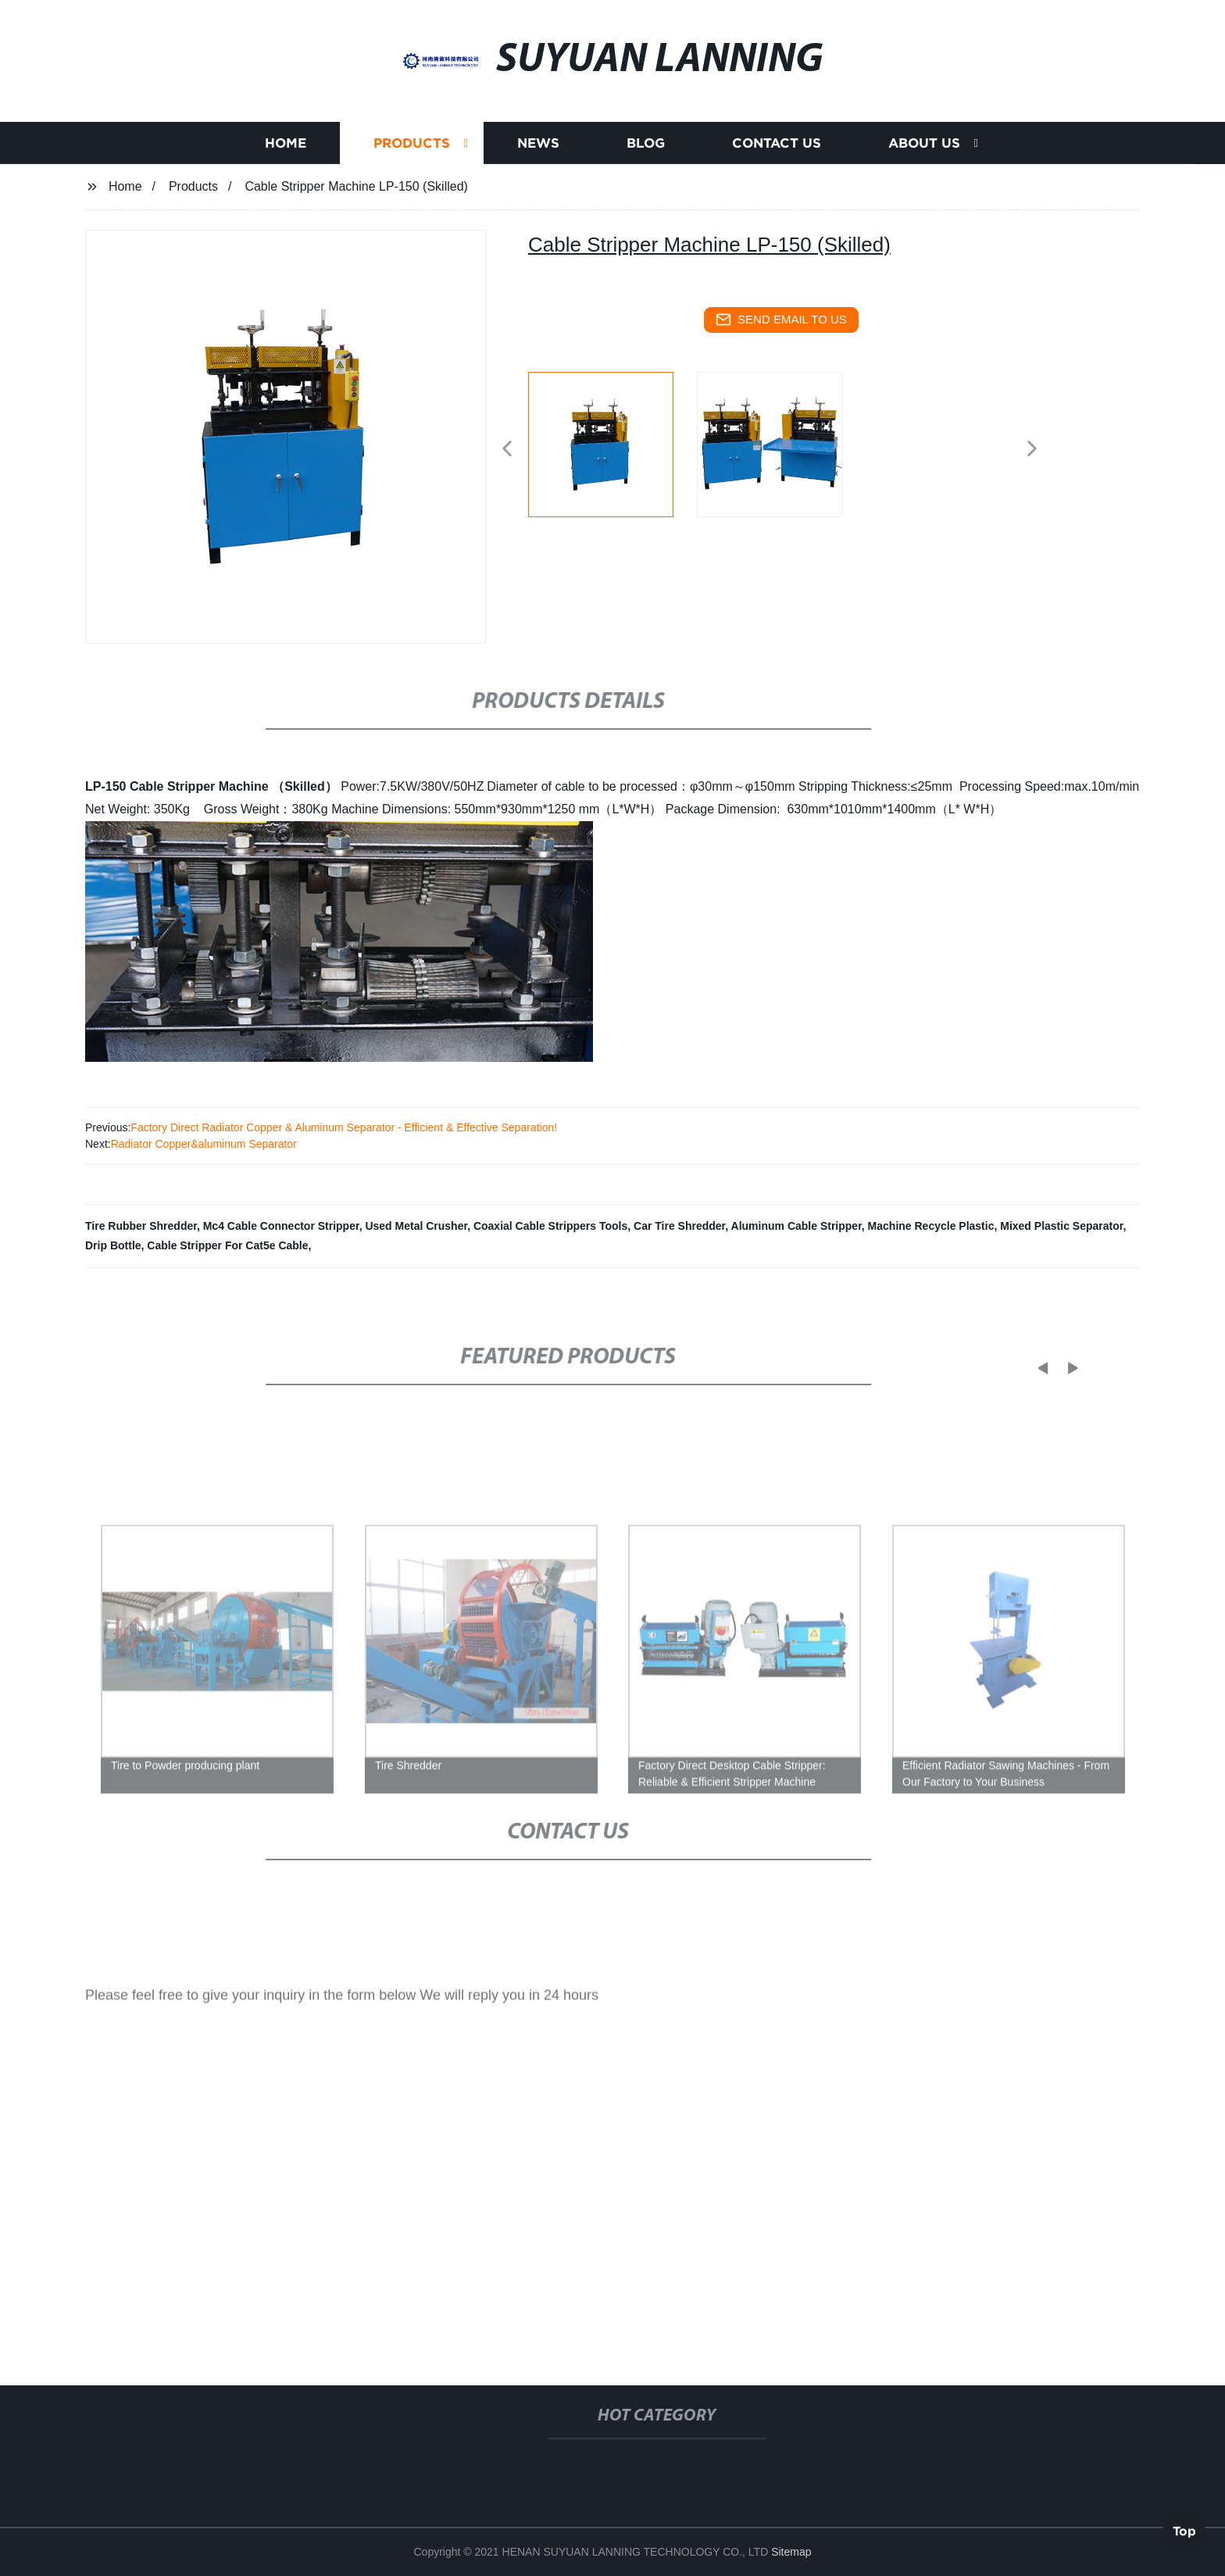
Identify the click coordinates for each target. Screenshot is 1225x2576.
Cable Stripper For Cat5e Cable (227, 1245)
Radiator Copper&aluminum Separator (204, 1144)
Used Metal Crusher (416, 1226)
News (538, 145)
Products (411, 145)
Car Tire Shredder (679, 1226)
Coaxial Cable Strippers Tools (550, 1226)
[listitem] (612, 442)
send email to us (781, 319)
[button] (507, 449)
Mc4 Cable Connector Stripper (281, 1226)
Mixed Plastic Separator (1061, 1226)
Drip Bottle (113, 1245)
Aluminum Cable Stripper (796, 1226)
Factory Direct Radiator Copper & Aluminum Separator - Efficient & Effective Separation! (343, 1127)
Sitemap (791, 2552)
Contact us (776, 145)
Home (285, 145)
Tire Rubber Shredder (141, 1226)
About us (924, 145)
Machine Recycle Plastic (931, 1226)
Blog (646, 145)
